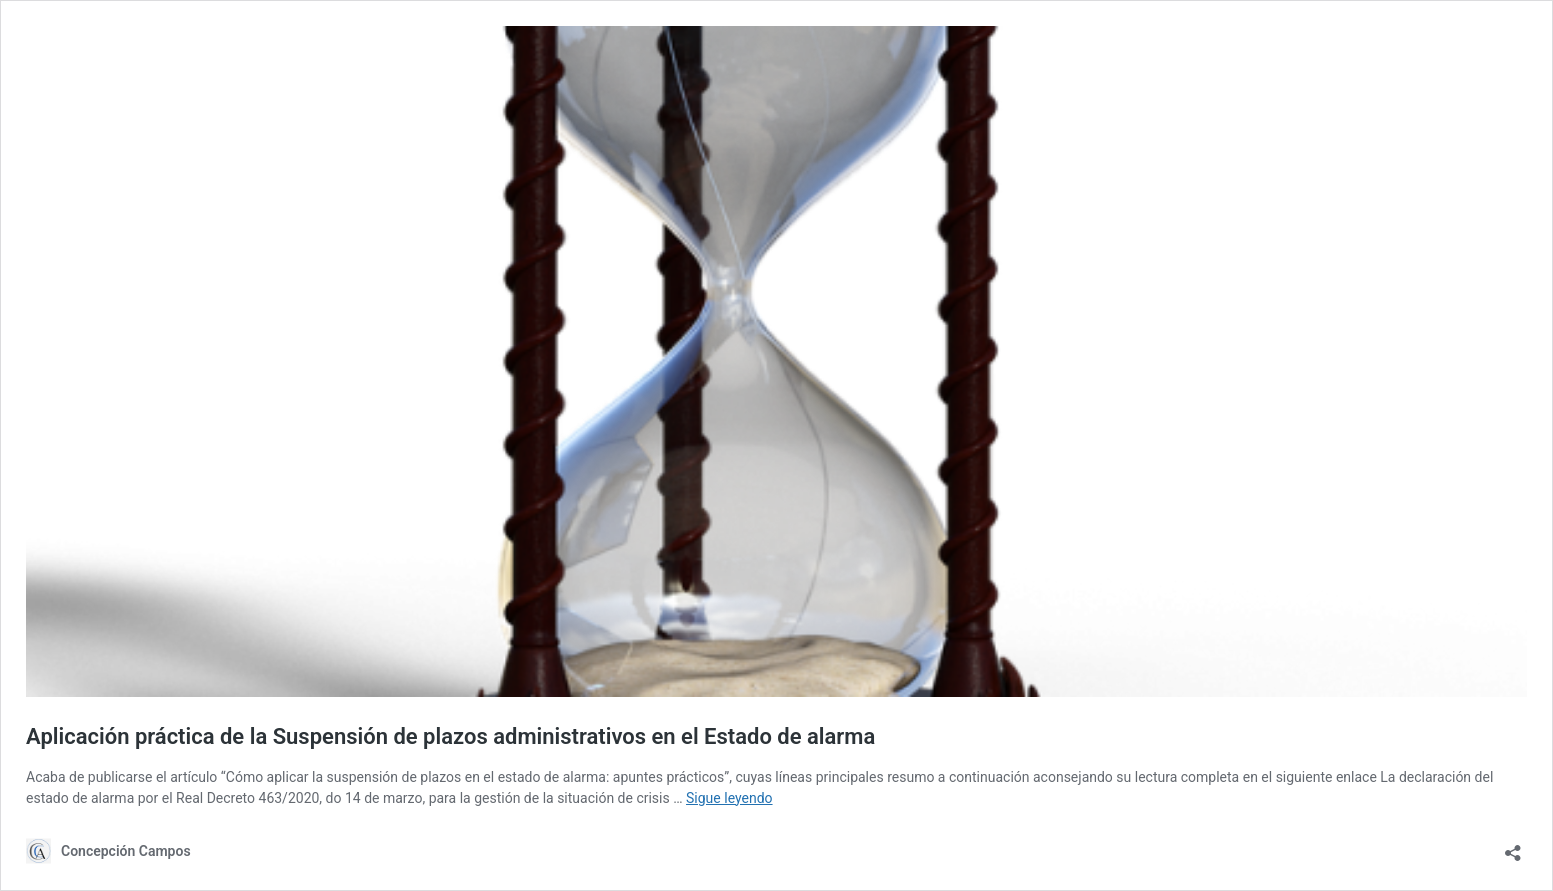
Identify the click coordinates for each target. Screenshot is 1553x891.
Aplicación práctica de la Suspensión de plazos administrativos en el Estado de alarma (450, 736)
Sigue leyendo (729, 798)
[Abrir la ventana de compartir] (1513, 846)
